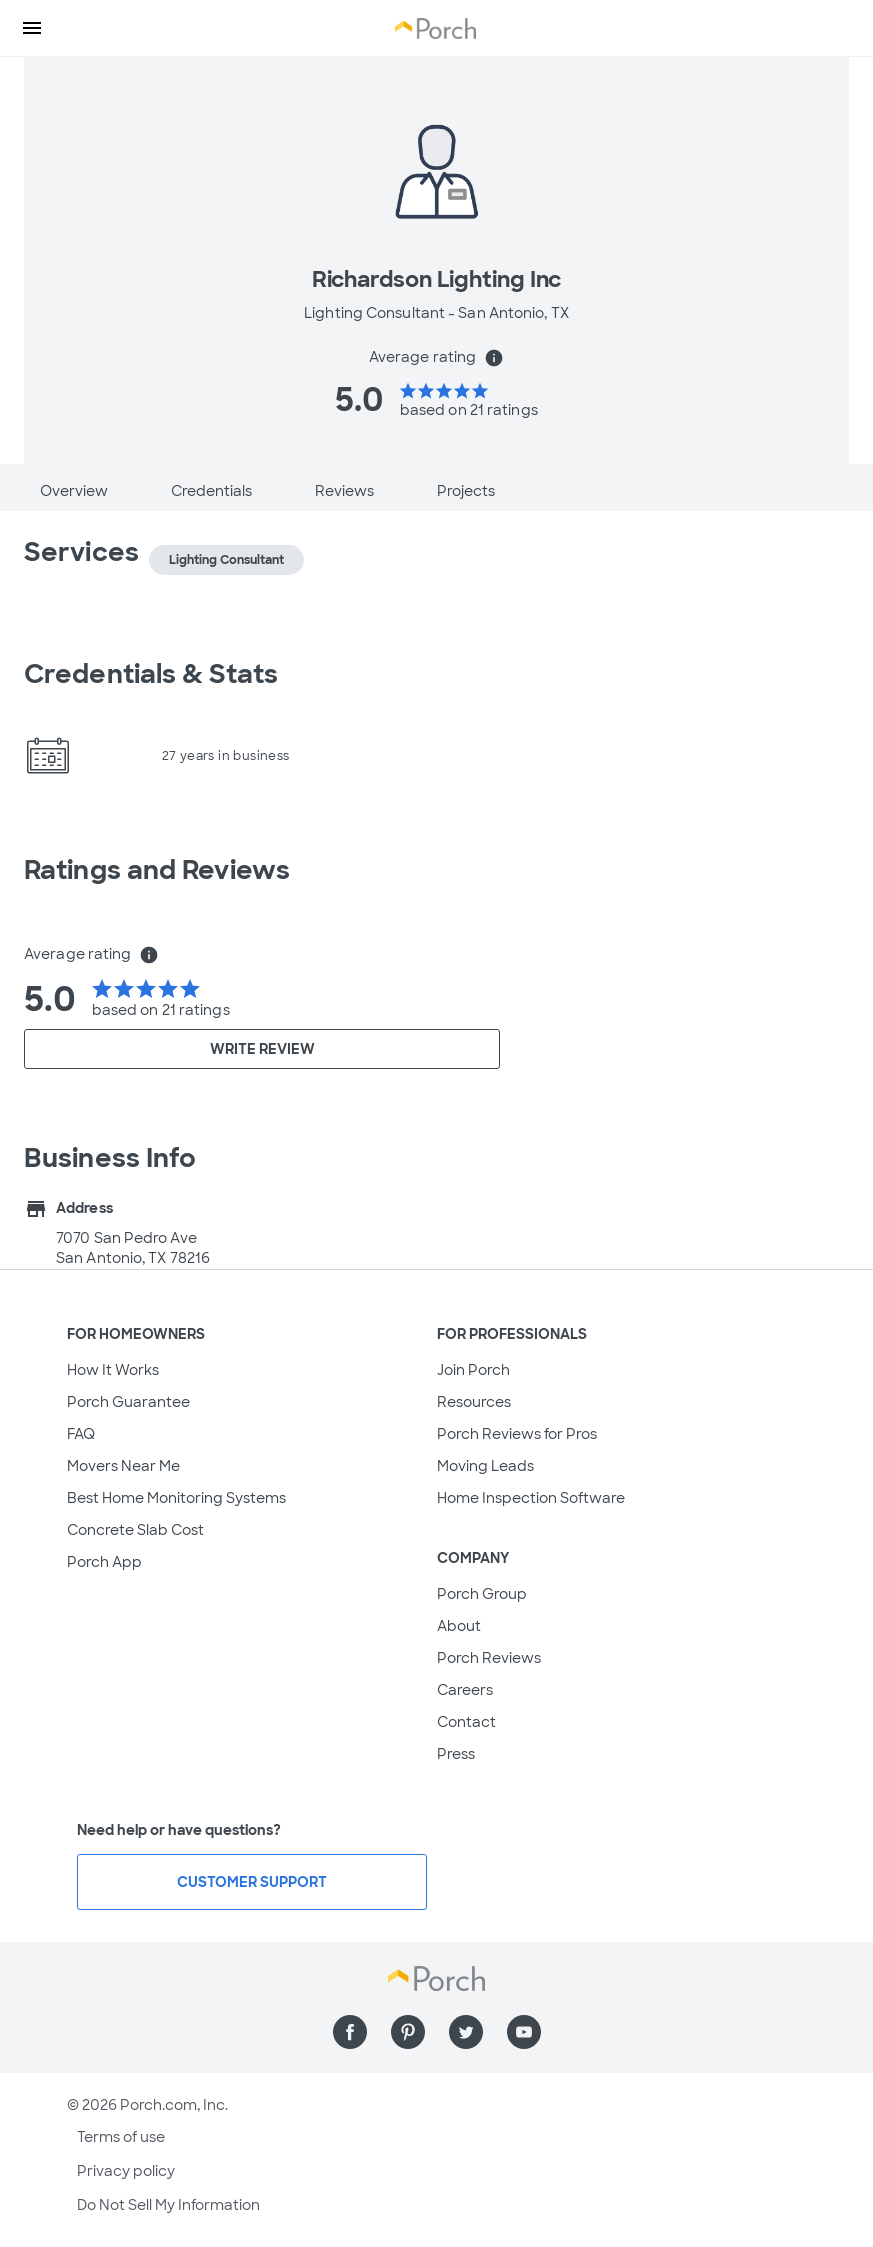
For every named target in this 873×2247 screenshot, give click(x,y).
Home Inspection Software (531, 1498)
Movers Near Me (123, 1466)
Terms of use (121, 2137)
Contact (466, 1722)
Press (456, 1754)
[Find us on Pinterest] (408, 2032)
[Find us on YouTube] (524, 2032)
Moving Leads (485, 1466)
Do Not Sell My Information (168, 2205)
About (459, 1626)
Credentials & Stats (151, 674)
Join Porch (473, 1370)
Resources (474, 1402)
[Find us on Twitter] (466, 2032)
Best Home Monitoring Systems (176, 1498)
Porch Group (482, 1594)
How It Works (113, 1370)
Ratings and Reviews (157, 870)
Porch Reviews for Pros (517, 1434)
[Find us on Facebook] (350, 2032)
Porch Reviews (489, 1658)
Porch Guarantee (128, 1402)
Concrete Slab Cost (135, 1530)
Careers (465, 1690)
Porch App (104, 1562)
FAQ (81, 1434)
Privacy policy (126, 2171)
